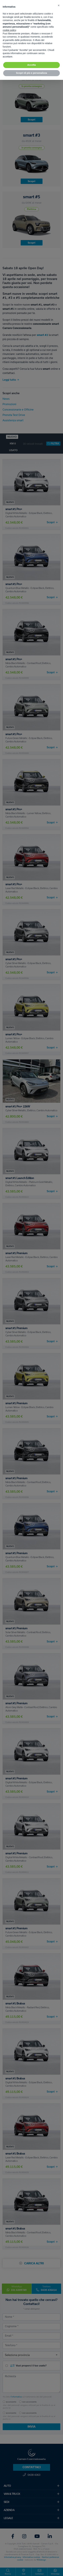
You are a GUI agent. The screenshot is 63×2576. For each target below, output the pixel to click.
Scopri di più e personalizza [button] (31, 73)
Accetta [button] (31, 65)
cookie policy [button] (9, 30)
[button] (58, 5)
